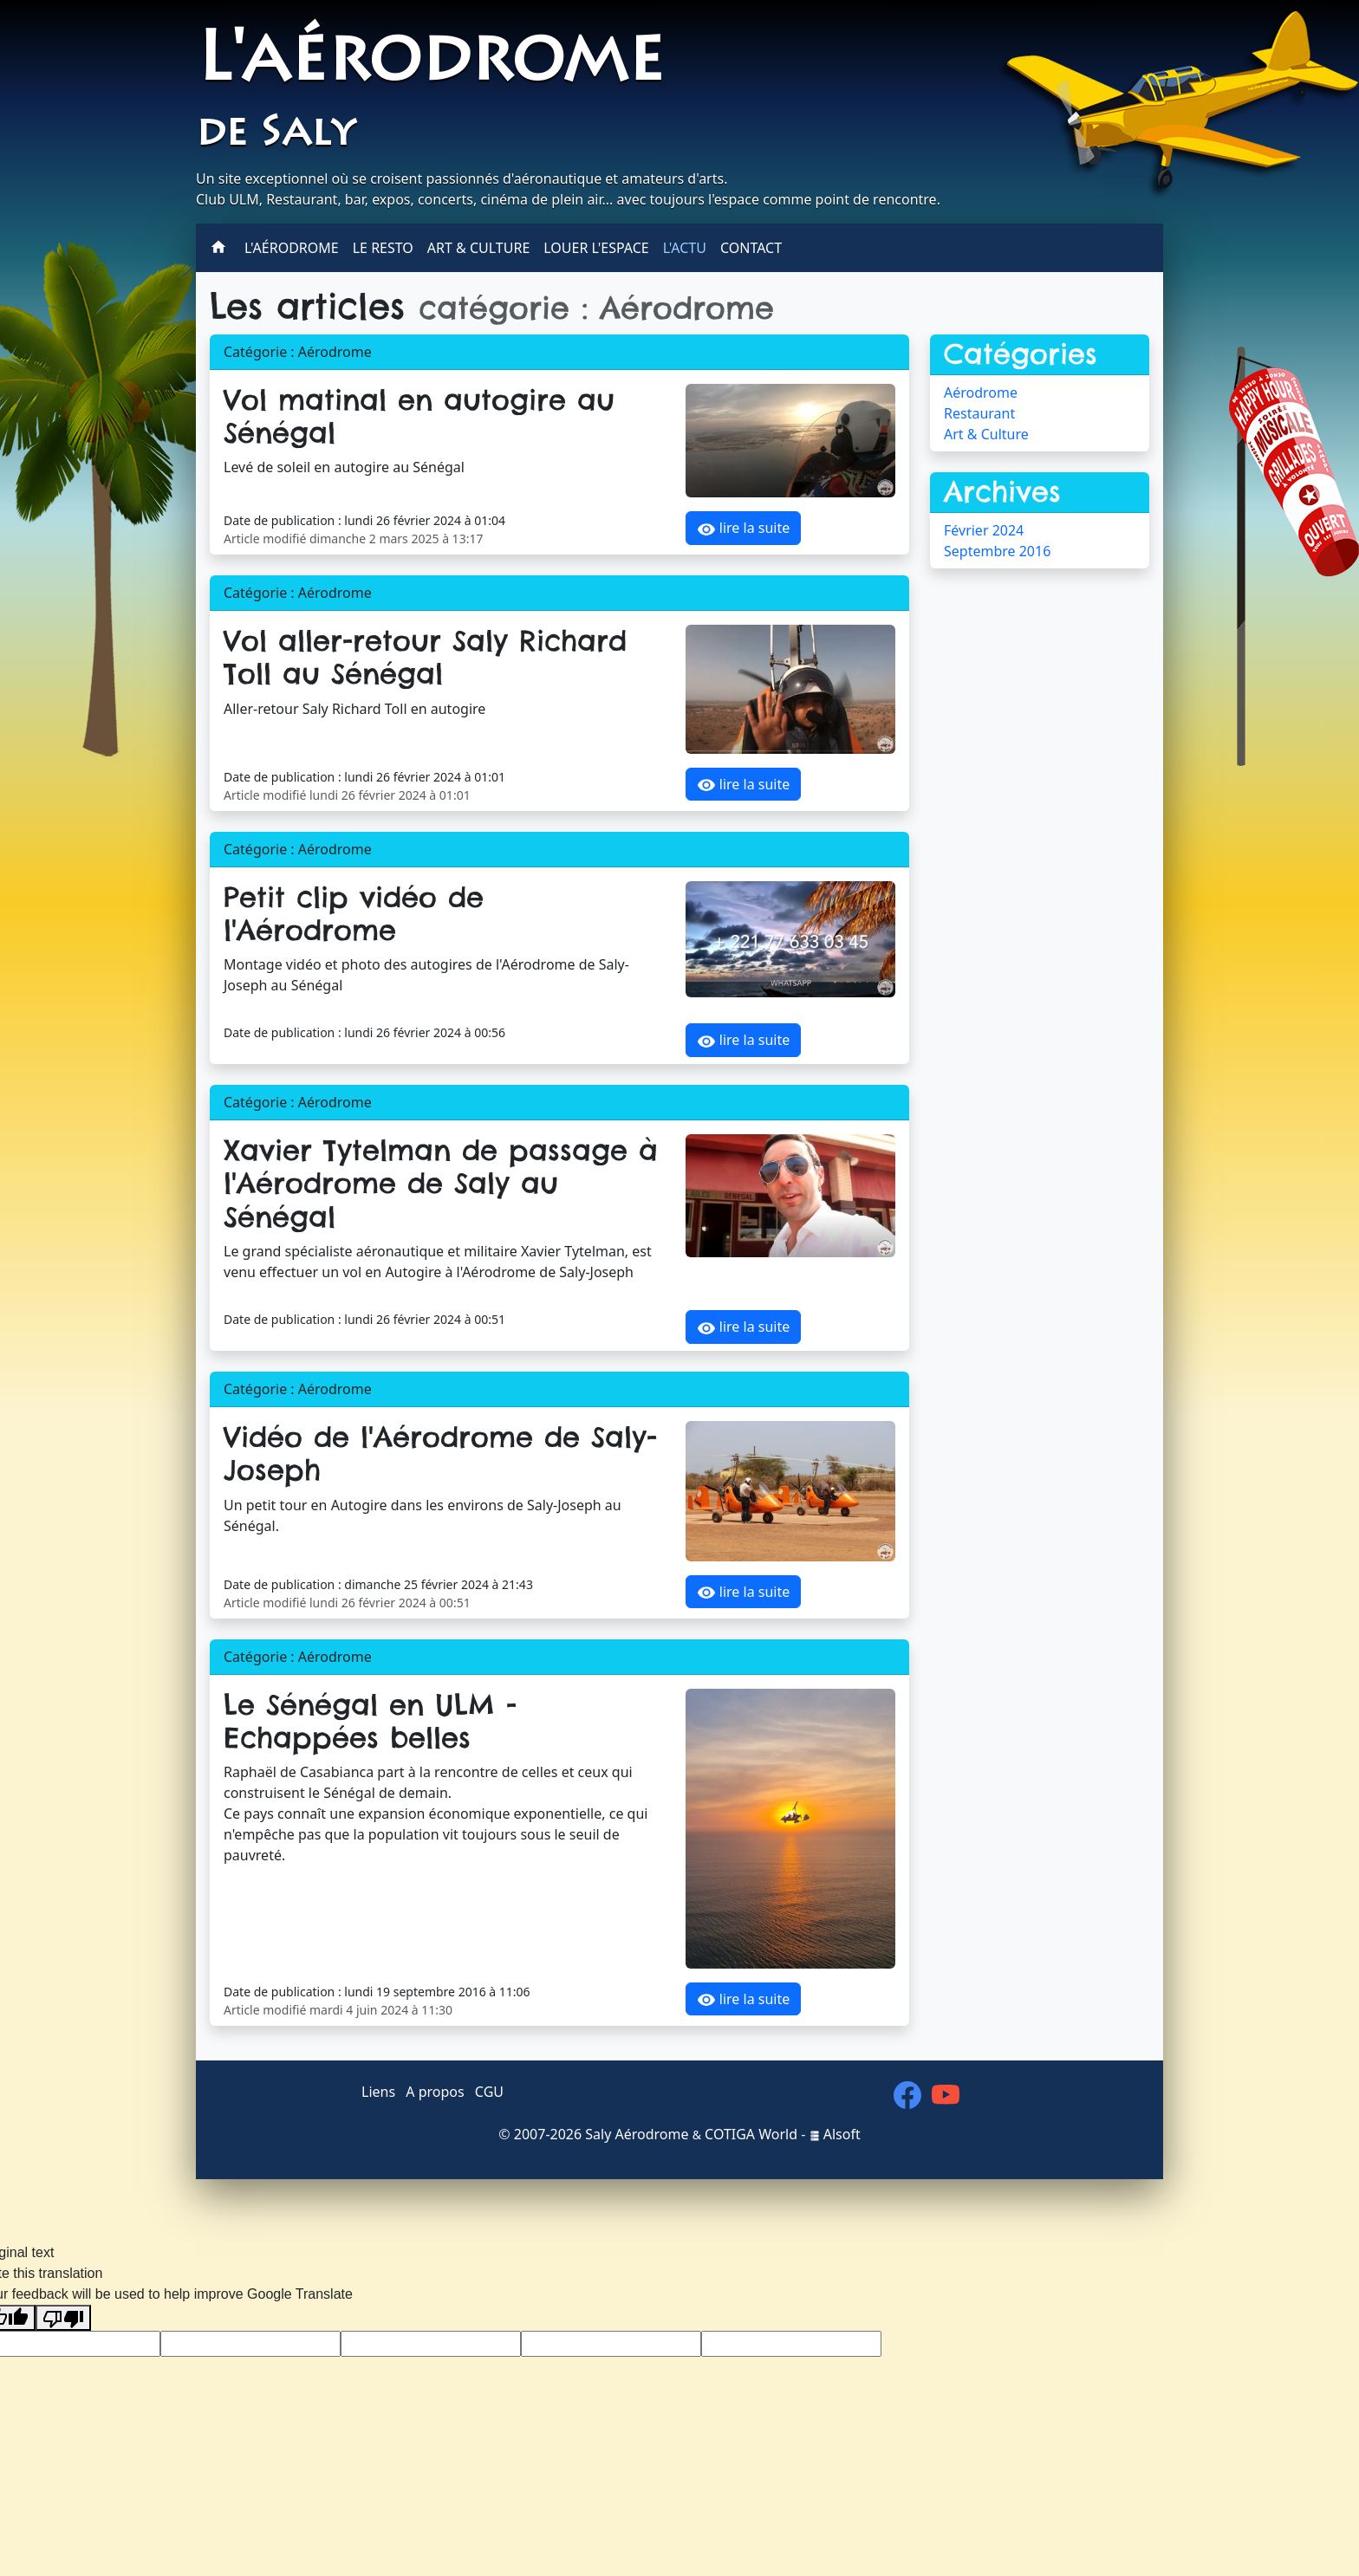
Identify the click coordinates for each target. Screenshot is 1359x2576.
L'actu (684, 247)
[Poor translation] (63, 2318)
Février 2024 (984, 530)
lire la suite (743, 528)
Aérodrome (981, 392)
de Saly (275, 135)
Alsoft (835, 2134)
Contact (751, 247)
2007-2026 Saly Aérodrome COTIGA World (655, 2134)
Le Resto (383, 247)
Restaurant (979, 413)
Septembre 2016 (997, 551)
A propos (435, 2091)
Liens (378, 2091)
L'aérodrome (430, 64)
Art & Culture (478, 247)
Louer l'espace (595, 247)
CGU (489, 2091)
